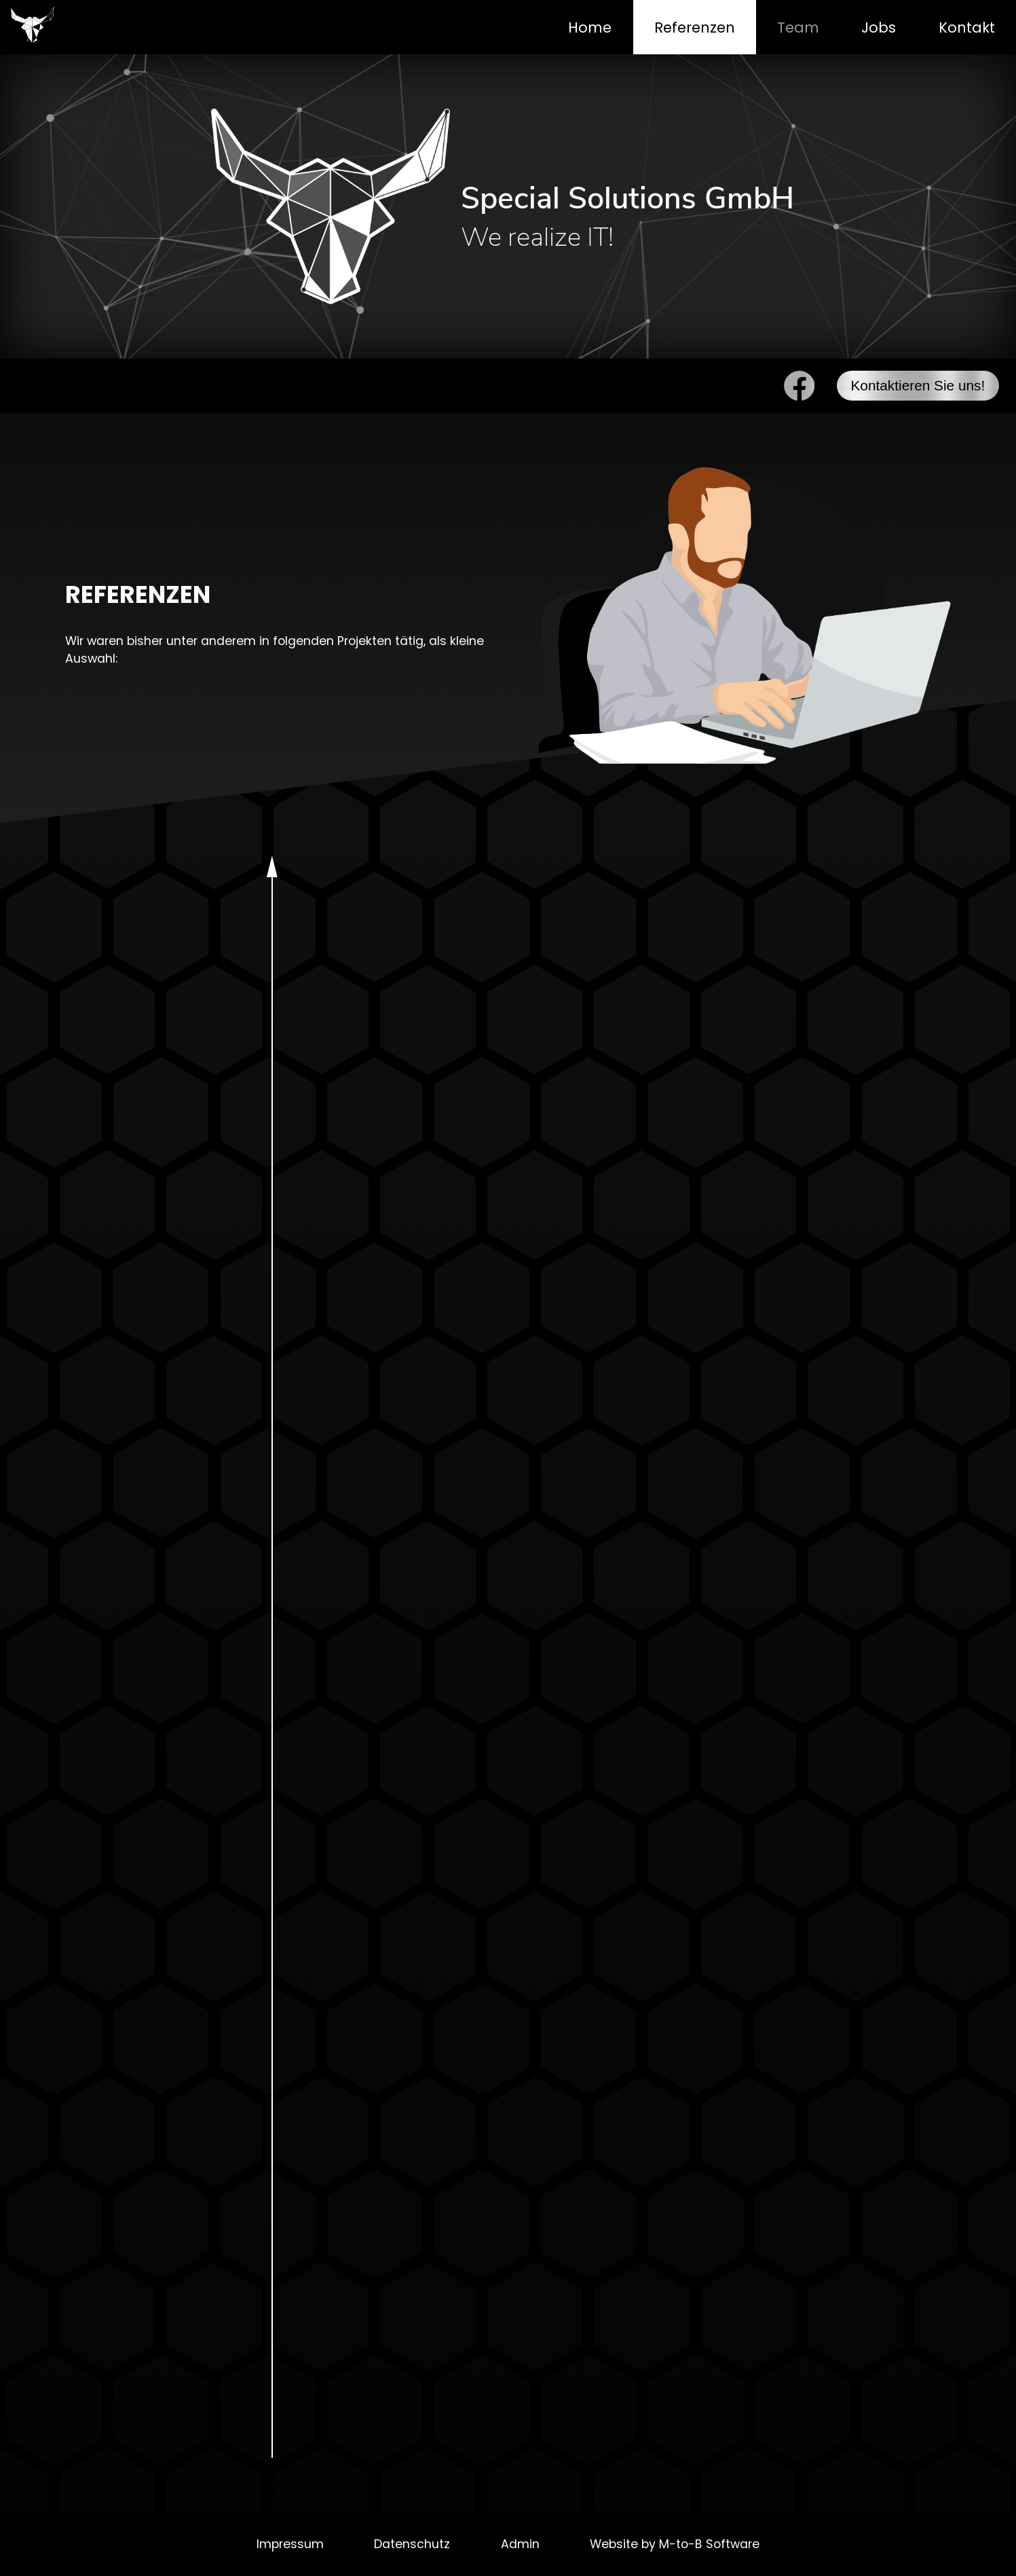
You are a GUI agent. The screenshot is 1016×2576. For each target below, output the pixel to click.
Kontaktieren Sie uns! (918, 385)
